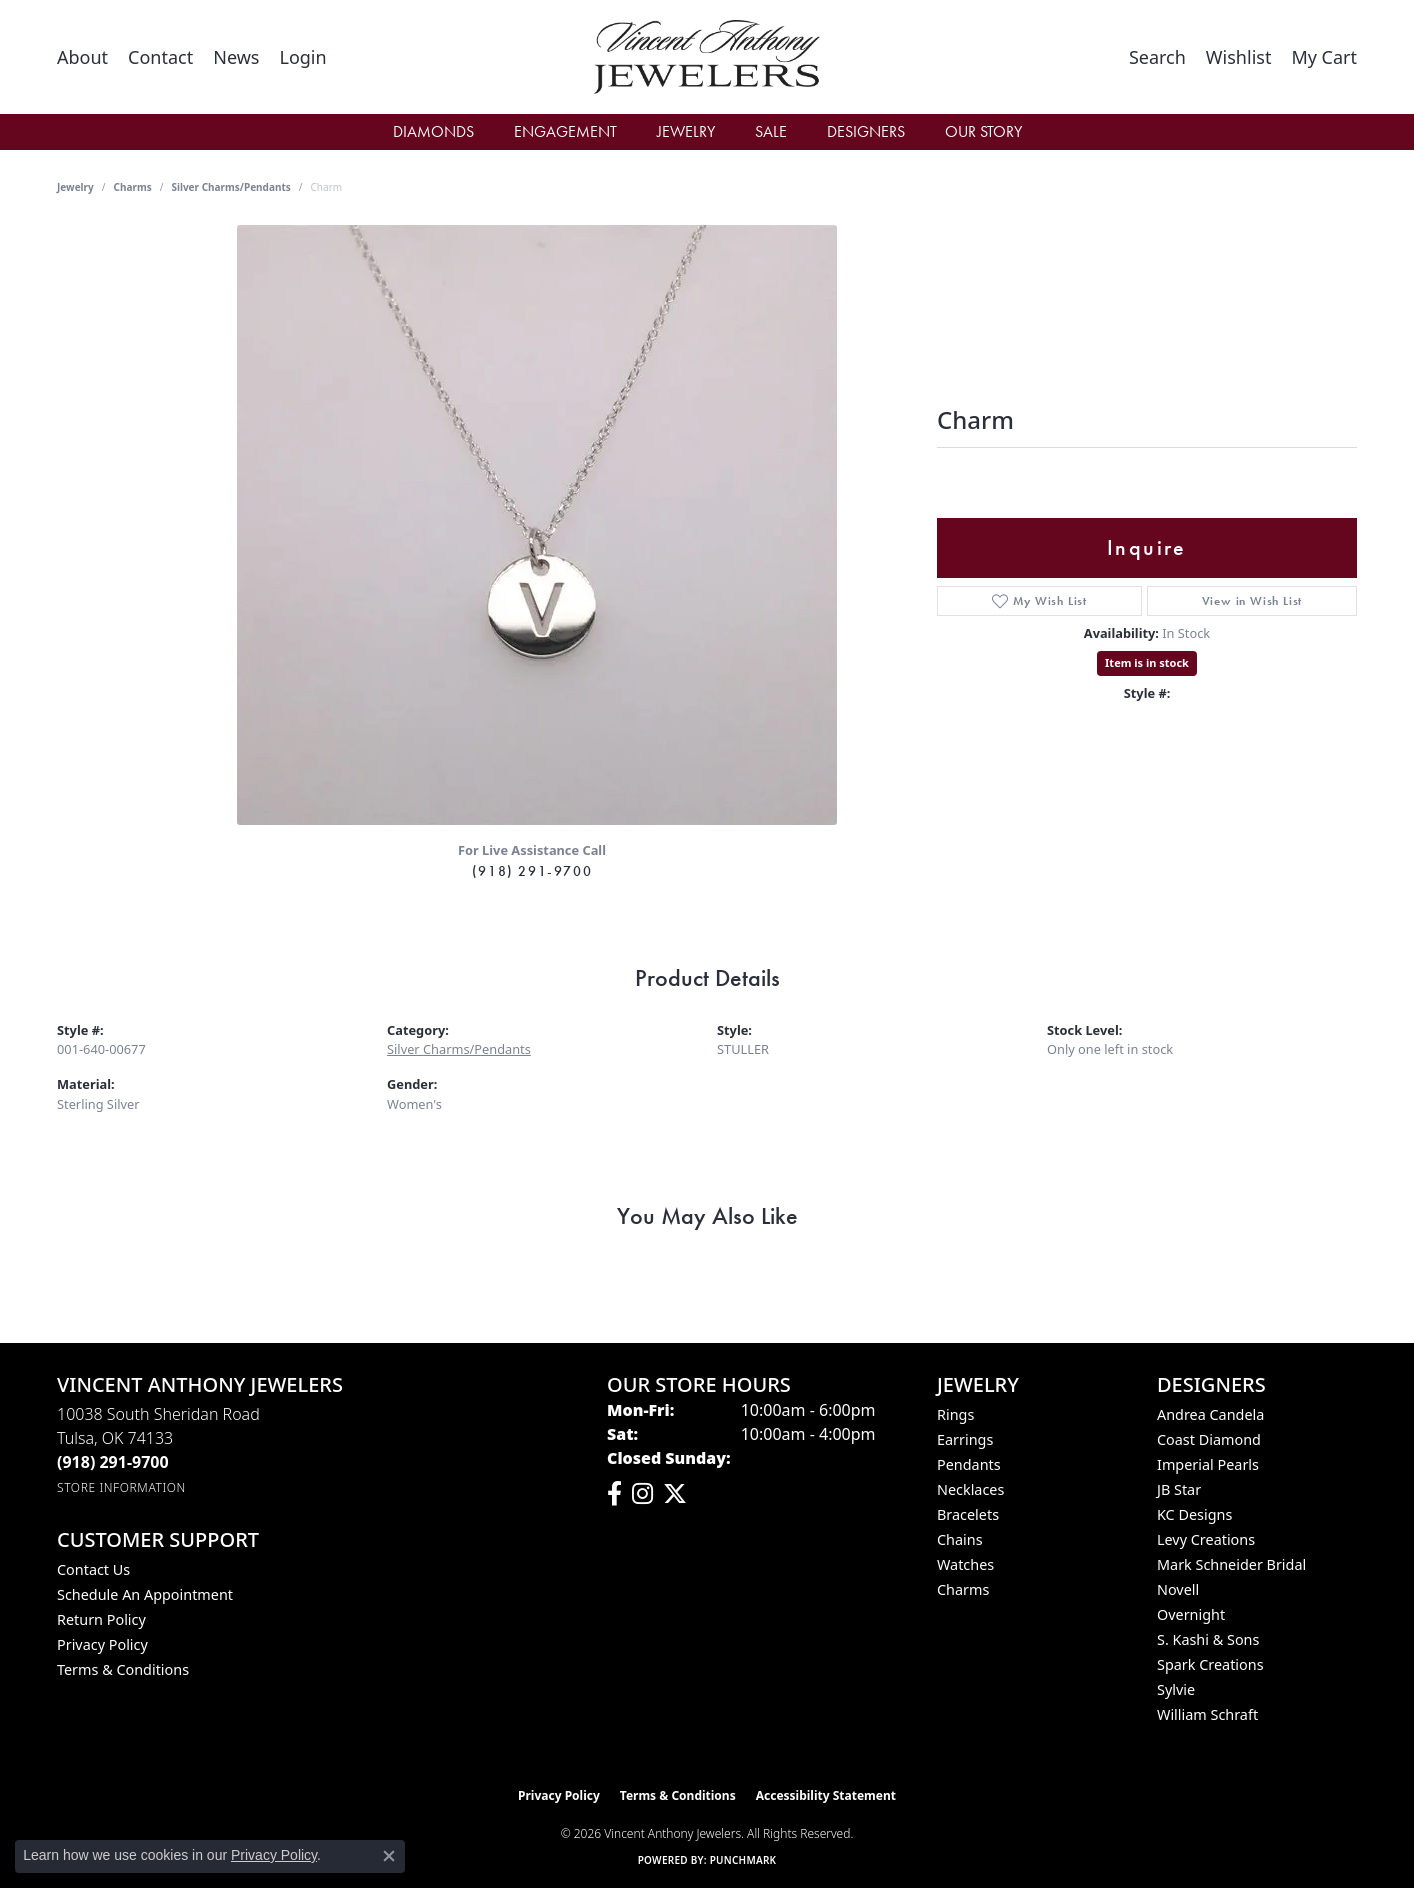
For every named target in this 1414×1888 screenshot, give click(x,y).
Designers (866, 131)
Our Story (983, 131)
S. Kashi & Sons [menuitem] (1208, 1639)
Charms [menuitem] (963, 1589)
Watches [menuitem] (965, 1564)
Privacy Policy (102, 1644)
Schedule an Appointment (145, 1594)
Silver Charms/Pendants (230, 187)
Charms (133, 187)
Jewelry (686, 131)
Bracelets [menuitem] (968, 1514)
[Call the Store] (113, 1462)
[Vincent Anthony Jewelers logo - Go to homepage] (707, 57)
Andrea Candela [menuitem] (1210, 1414)
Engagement (565, 131)
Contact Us (93, 1569)
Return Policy (101, 1619)
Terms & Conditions (123, 1669)
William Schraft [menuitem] (1207, 1714)
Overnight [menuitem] (1191, 1614)
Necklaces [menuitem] (970, 1489)
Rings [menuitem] (955, 1414)
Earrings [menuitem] (965, 1439)
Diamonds (433, 131)
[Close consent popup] (389, 1856)
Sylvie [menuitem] (1176, 1689)
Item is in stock (1147, 662)
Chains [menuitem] (960, 1539)
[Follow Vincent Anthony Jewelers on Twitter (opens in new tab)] (675, 1494)
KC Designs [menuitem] (1194, 1514)
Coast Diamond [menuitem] (1209, 1439)
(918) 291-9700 (532, 871)
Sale (771, 131)
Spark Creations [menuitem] (1210, 1664)
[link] (82, 57)
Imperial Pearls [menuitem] (1208, 1464)
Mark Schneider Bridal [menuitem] (1231, 1564)
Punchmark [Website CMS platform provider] (743, 1860)
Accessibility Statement (826, 1795)
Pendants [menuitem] (969, 1464)
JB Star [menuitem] (1179, 1489)
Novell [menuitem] (1178, 1589)
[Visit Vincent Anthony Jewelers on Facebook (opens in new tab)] (614, 1494)
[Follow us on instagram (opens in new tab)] (642, 1494)
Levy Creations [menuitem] (1206, 1539)
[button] (302, 57)
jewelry (75, 187)
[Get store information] (121, 1487)
